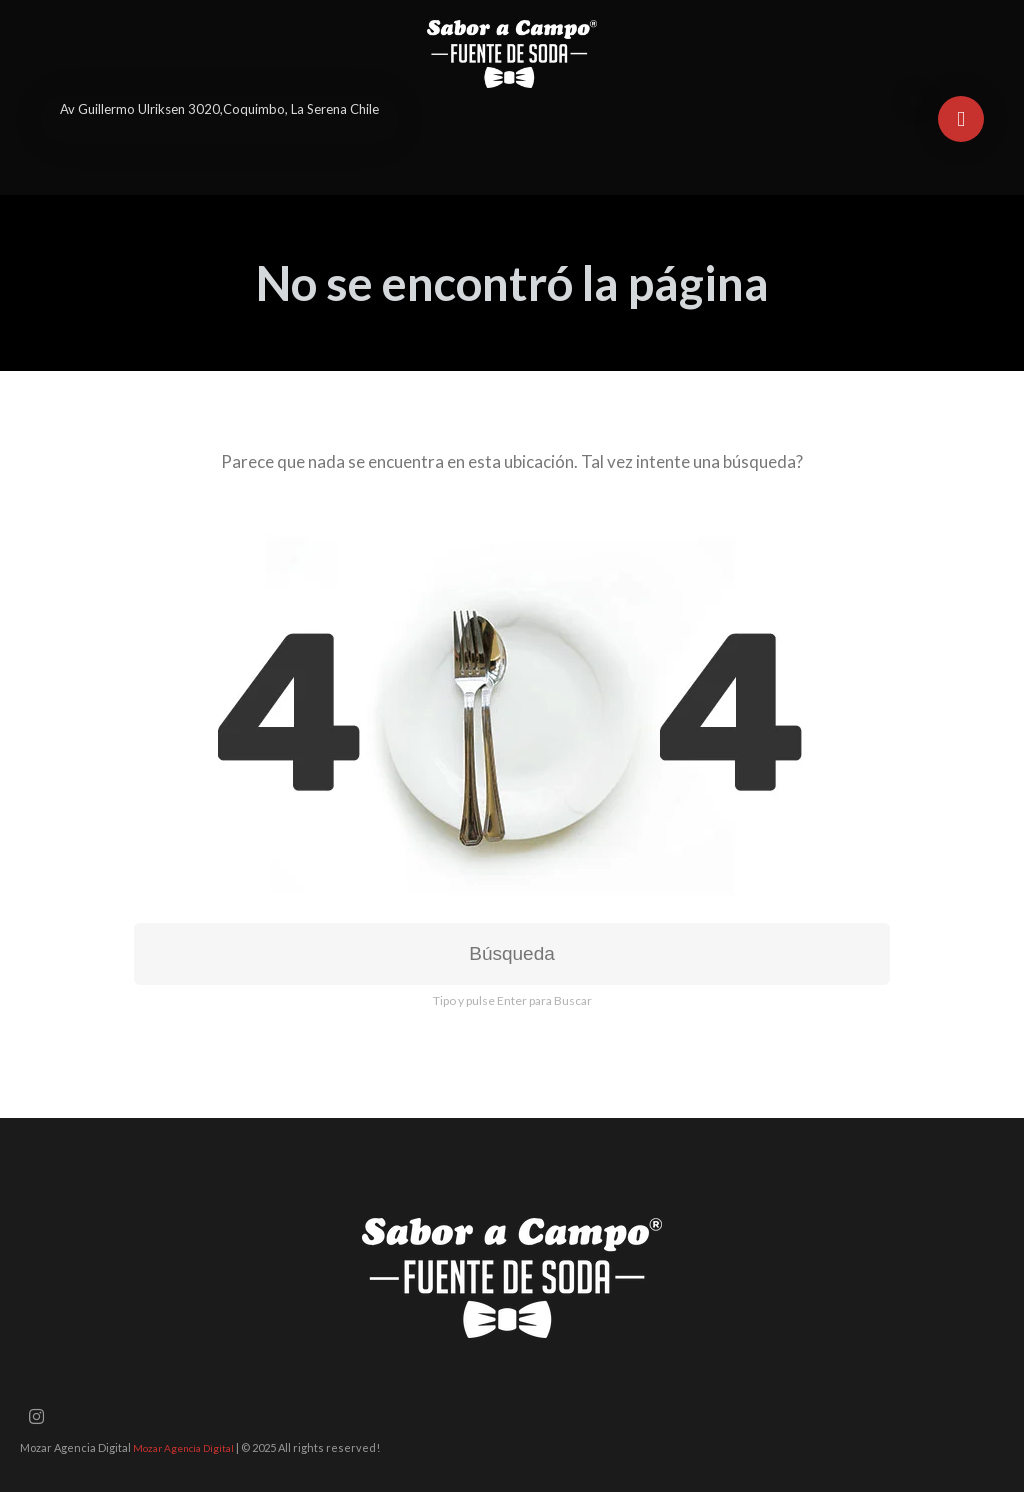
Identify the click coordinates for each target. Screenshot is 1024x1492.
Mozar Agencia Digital (183, 1448)
